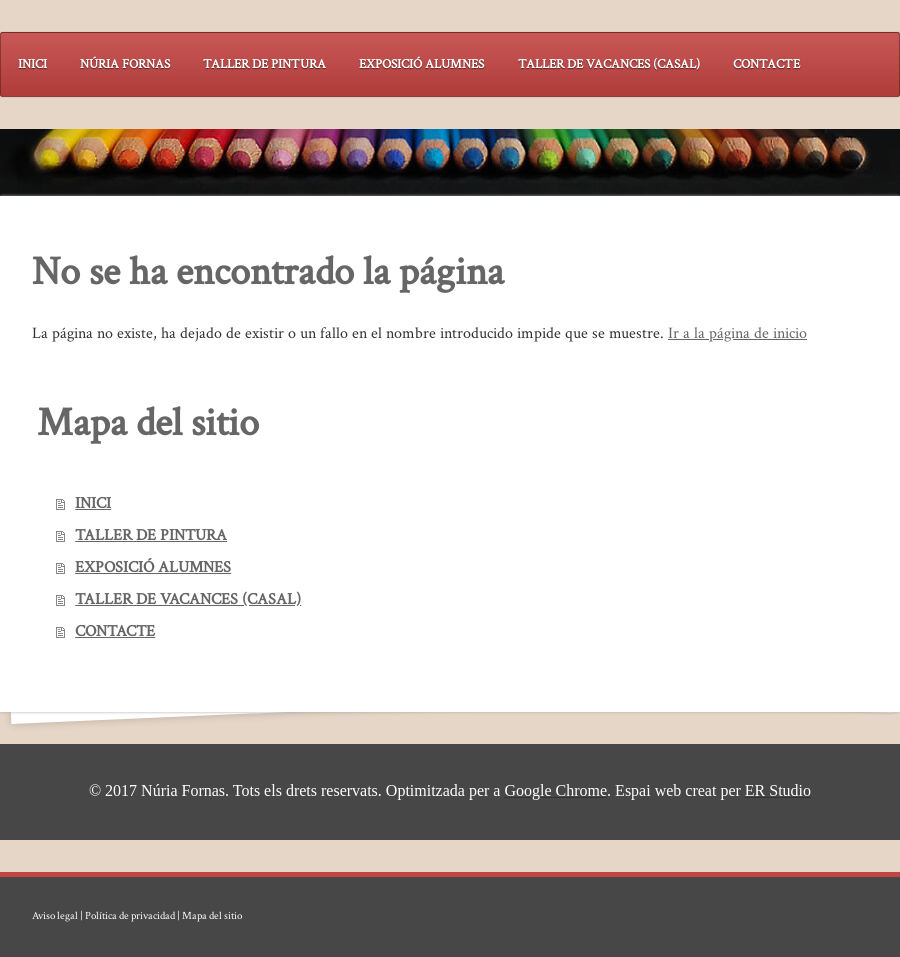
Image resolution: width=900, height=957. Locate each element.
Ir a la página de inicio (737, 333)
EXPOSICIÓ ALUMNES (153, 567)
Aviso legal (55, 916)
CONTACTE (115, 631)
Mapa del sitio (212, 916)
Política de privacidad (130, 916)
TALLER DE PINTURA (151, 535)
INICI (93, 503)
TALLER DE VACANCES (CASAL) (188, 599)
